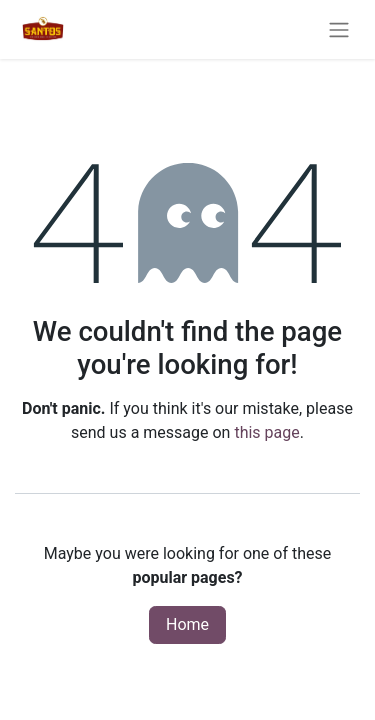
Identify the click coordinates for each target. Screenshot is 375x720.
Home (187, 624)
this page (266, 432)
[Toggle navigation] (339, 29)
